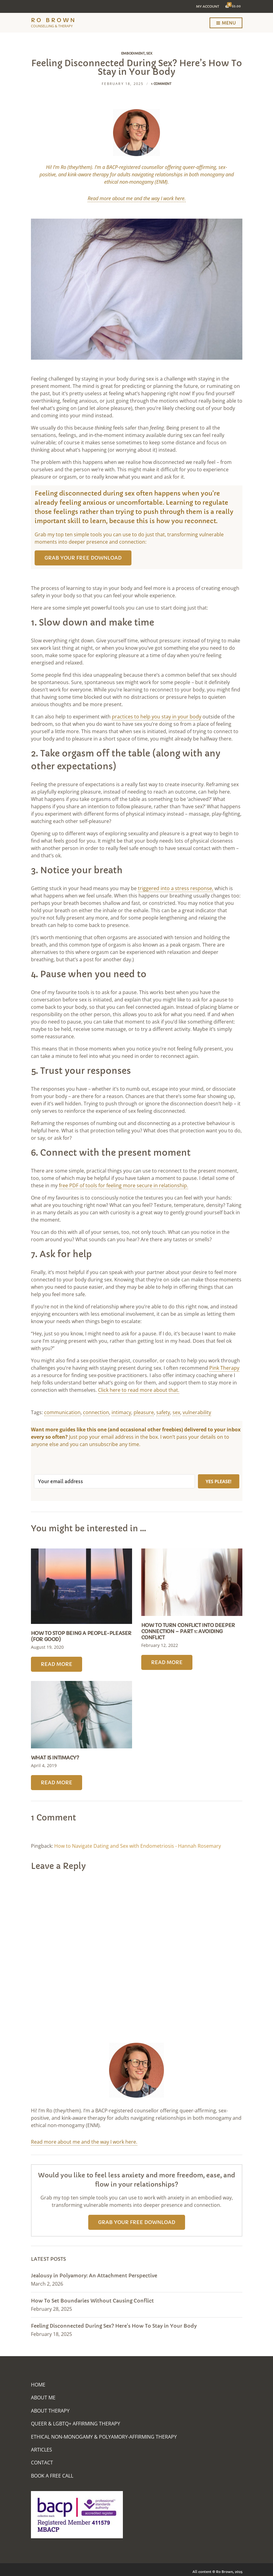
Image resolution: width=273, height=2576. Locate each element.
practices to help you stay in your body (156, 716)
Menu (226, 23)
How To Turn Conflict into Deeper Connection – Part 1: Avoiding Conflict (188, 1631)
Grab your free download (83, 558)
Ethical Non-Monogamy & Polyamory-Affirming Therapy (104, 2436)
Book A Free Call (52, 2475)
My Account (207, 6)
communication (62, 1412)
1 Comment (161, 84)
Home (38, 2384)
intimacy (121, 1412)
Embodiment (133, 53)
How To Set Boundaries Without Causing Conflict (92, 2301)
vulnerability (197, 1412)
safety (163, 1412)
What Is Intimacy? (55, 1758)
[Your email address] (114, 1481)
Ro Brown (53, 20)
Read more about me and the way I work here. (84, 2141)
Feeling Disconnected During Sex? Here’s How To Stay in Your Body (114, 2326)
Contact (42, 2462)
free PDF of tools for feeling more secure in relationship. (123, 1185)
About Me (43, 2397)
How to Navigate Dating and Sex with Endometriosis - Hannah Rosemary (137, 1846)
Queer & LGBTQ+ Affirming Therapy (75, 2423)
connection (96, 1412)
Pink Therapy (224, 1368)
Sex (149, 53)
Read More (56, 1664)
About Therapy (50, 2410)
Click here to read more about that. (138, 1390)
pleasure (144, 1412)
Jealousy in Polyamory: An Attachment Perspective (94, 2275)
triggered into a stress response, (175, 888)
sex (176, 1412)
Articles (41, 2449)
